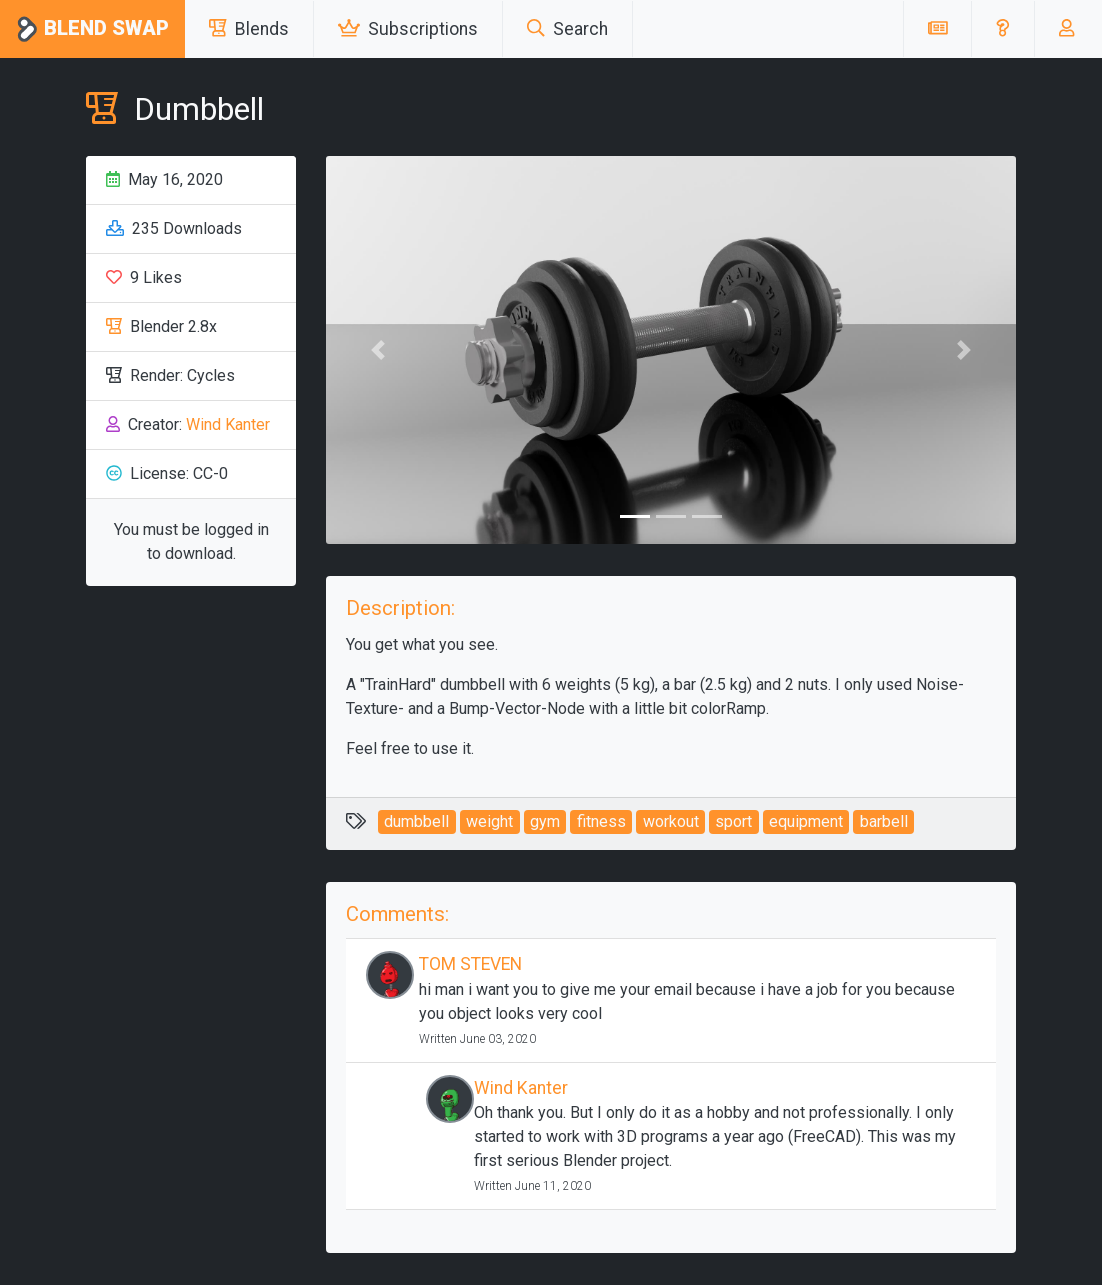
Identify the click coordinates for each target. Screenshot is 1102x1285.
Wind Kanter (228, 424)
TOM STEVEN (470, 964)
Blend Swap (92, 29)
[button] (1002, 29)
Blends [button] (249, 29)
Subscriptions (408, 29)
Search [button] (567, 29)
